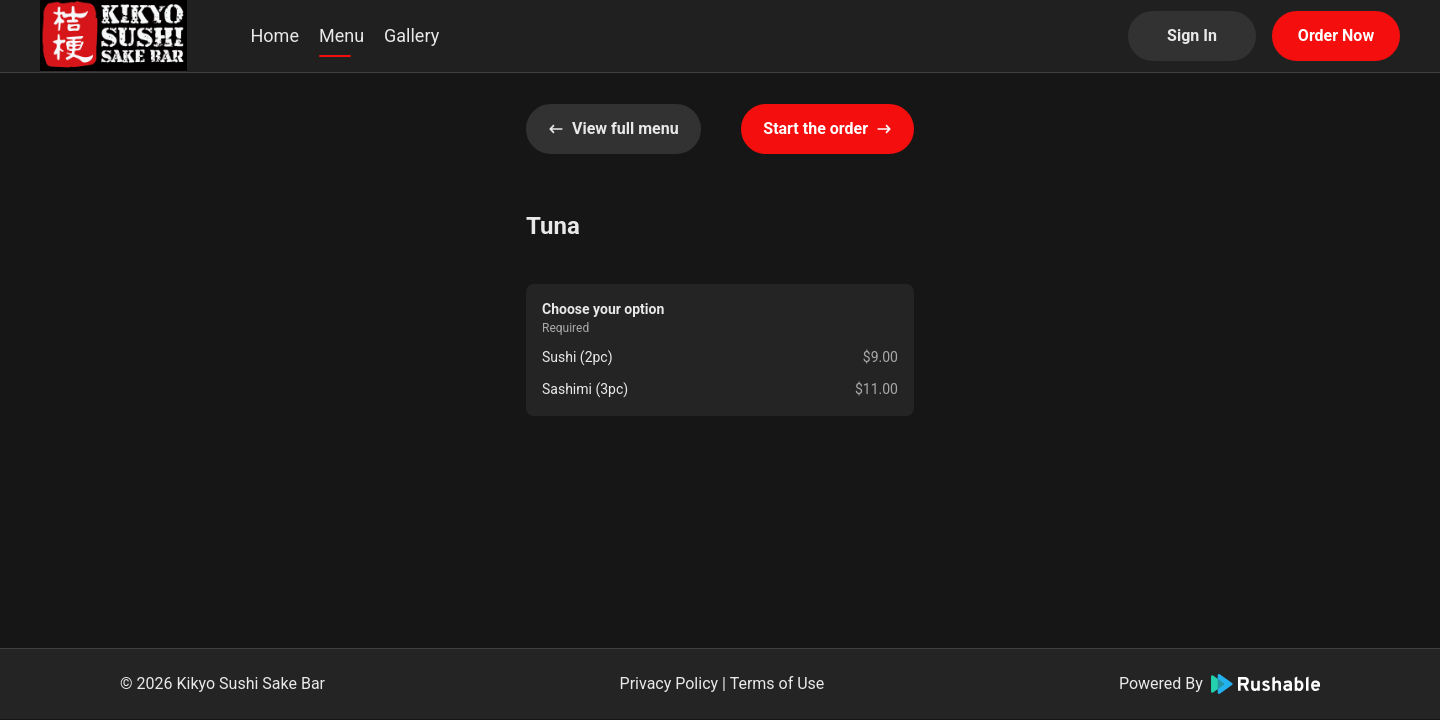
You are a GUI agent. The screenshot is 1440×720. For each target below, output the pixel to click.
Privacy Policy (669, 683)
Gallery (411, 35)
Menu (341, 35)
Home (275, 35)
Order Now (1336, 35)
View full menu (613, 128)
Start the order (827, 128)
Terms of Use (777, 683)
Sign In (1192, 35)
